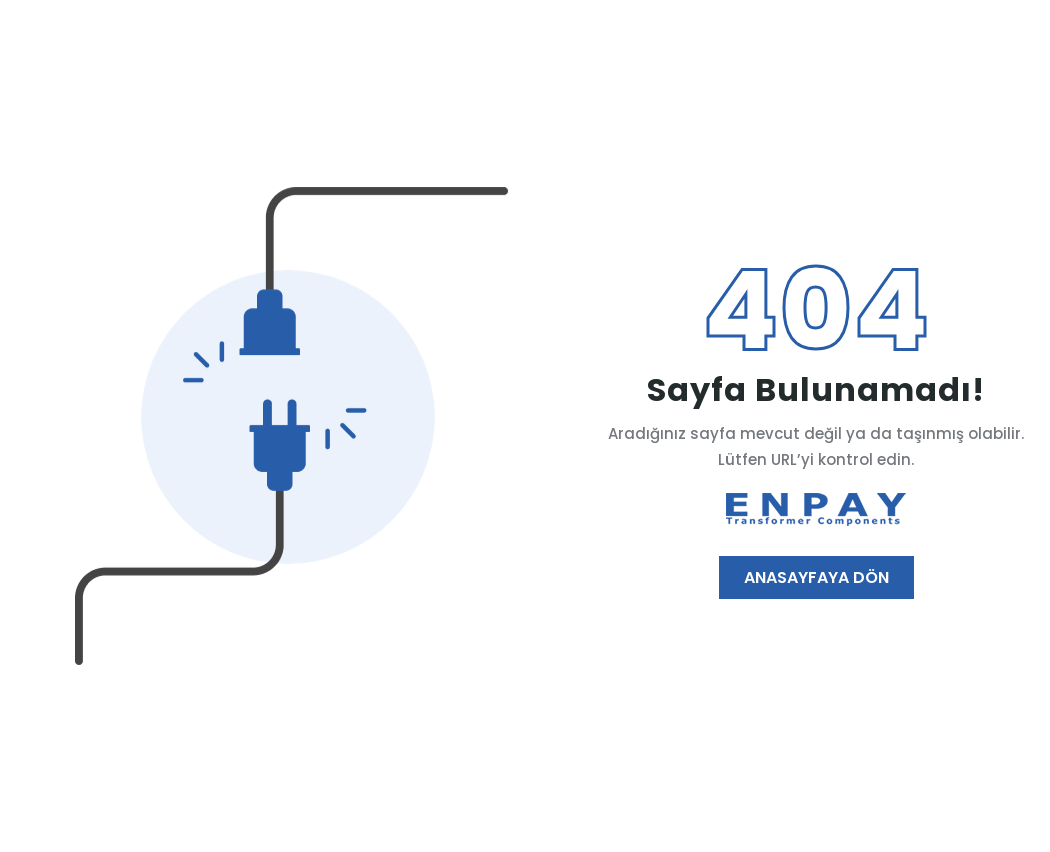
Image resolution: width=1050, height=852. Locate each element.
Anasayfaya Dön (816, 577)
